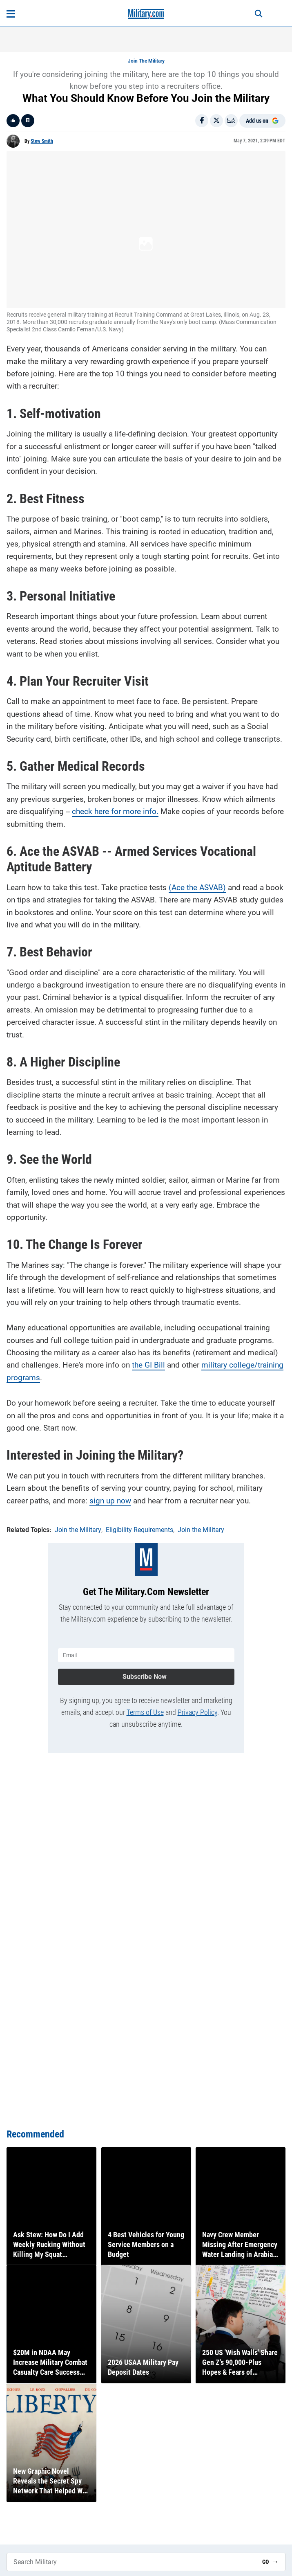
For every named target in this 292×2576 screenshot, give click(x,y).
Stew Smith (42, 141)
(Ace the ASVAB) (197, 887)
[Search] (258, 13)
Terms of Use (145, 1712)
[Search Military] (131, 2562)
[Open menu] (11, 14)
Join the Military (146, 61)
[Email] (231, 120)
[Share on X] (216, 120)
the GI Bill (148, 1365)
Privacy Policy (197, 1712)
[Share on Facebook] (201, 120)
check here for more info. (115, 811)
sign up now (110, 1500)
